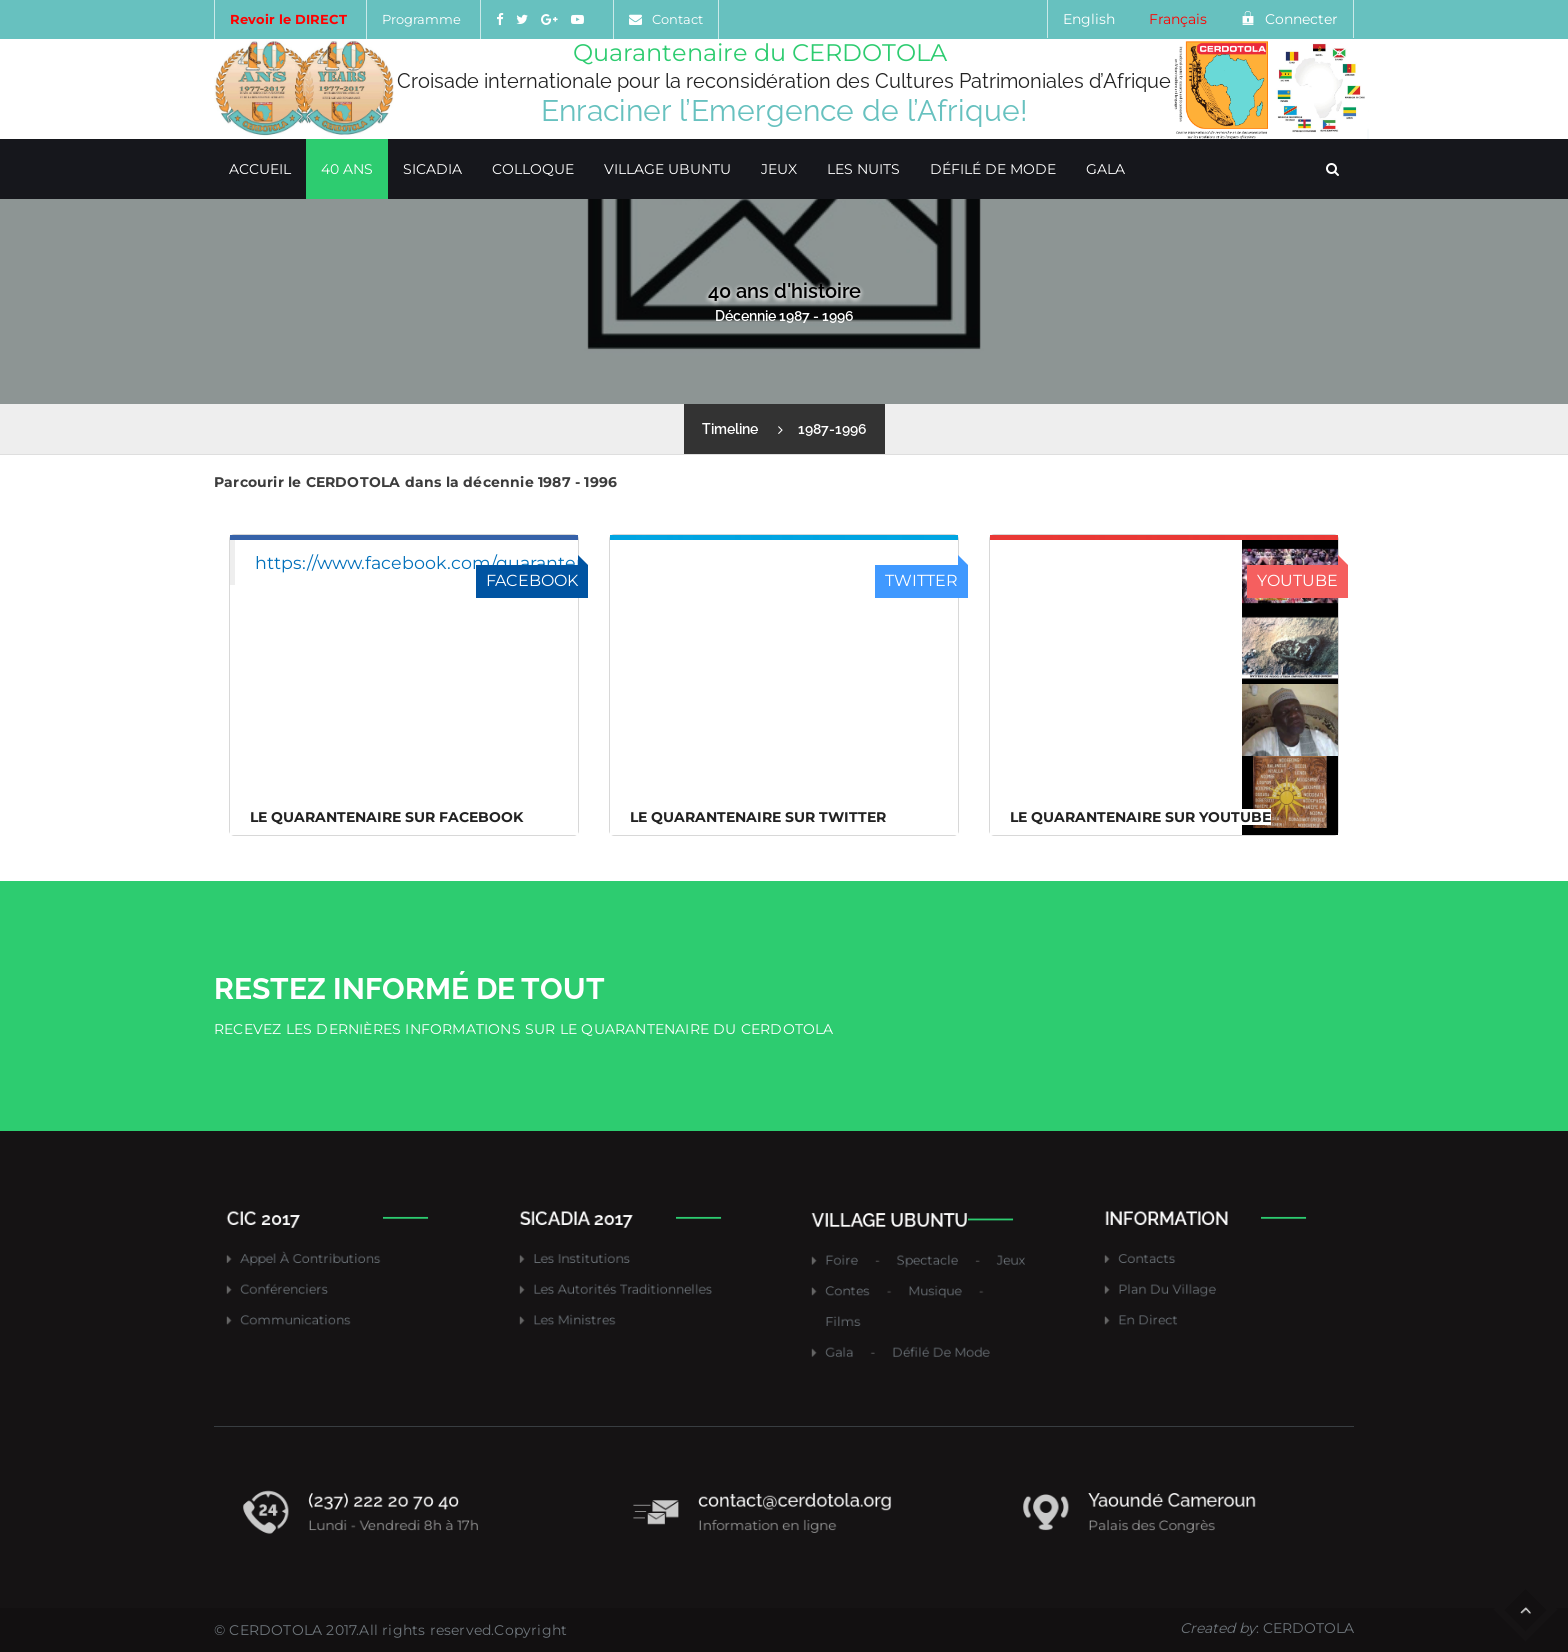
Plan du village (1190, 1282)
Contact (677, 19)
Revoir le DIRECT (288, 19)
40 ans (347, 169)
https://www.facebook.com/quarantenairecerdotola (480, 562)
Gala (1105, 169)
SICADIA (432, 169)
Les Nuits (863, 169)
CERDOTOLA (275, 1630)
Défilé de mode (993, 169)
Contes (881, 1290)
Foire (877, 1272)
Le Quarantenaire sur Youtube (1140, 817)
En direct (1178, 1301)
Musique (932, 1290)
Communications (315, 1301)
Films (878, 1309)
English (1089, 19)
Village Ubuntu (667, 169)
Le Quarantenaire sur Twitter (758, 817)
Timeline (730, 429)
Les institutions (604, 1264)
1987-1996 (832, 429)
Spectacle (928, 1272)
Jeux (779, 169)
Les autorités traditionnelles (629, 1282)
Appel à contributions (324, 1264)
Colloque (533, 169)
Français (1178, 19)
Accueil (260, 169)
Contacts (1178, 1264)
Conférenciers (309, 1282)
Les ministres (600, 1301)
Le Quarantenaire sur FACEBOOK (386, 817)
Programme (421, 19)
